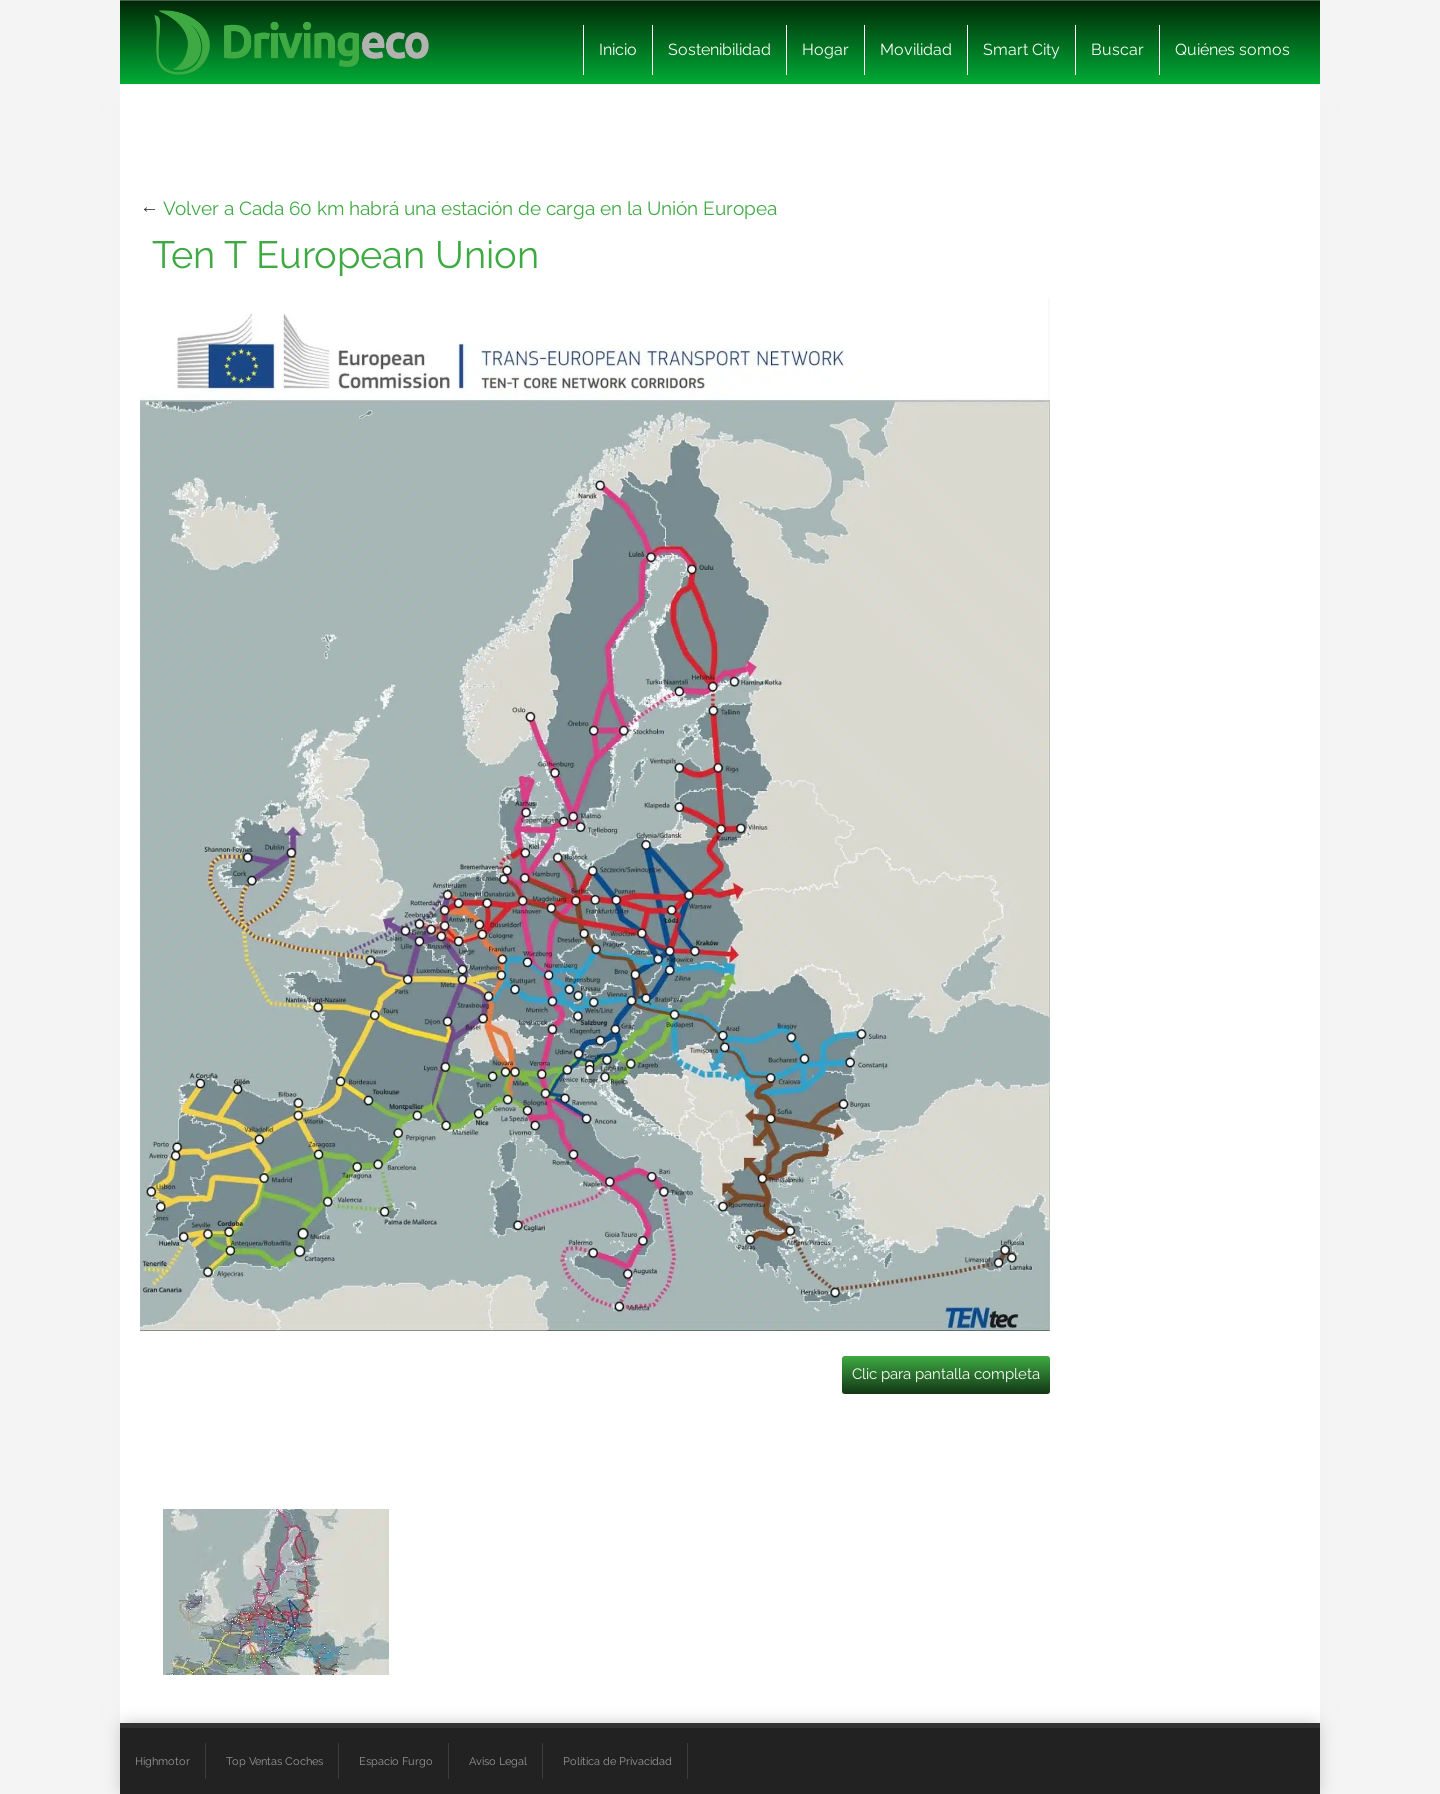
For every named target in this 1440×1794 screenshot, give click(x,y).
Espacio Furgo (396, 1761)
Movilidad (916, 49)
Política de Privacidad (617, 1761)
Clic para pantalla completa (946, 1374)
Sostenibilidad (719, 49)
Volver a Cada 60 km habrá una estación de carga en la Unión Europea (470, 208)
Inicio (618, 49)
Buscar (1117, 49)
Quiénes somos (1232, 49)
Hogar (825, 49)
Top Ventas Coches (274, 1761)
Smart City (1021, 49)
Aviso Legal (498, 1761)
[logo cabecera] (291, 42)
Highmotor (162, 1761)
